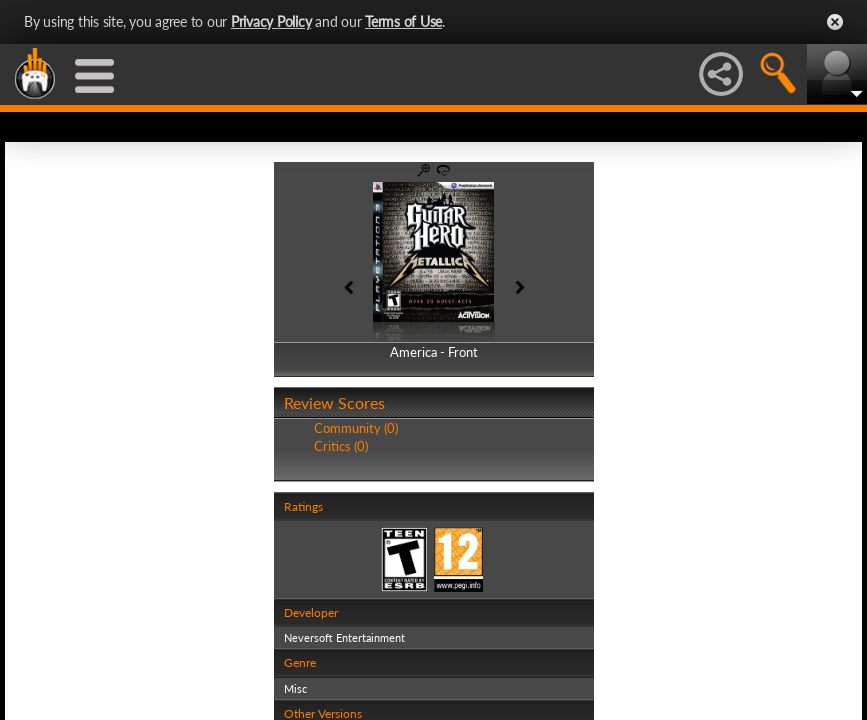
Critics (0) (341, 446)
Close (835, 22)
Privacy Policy (271, 21)
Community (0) (356, 428)
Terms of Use (403, 21)
